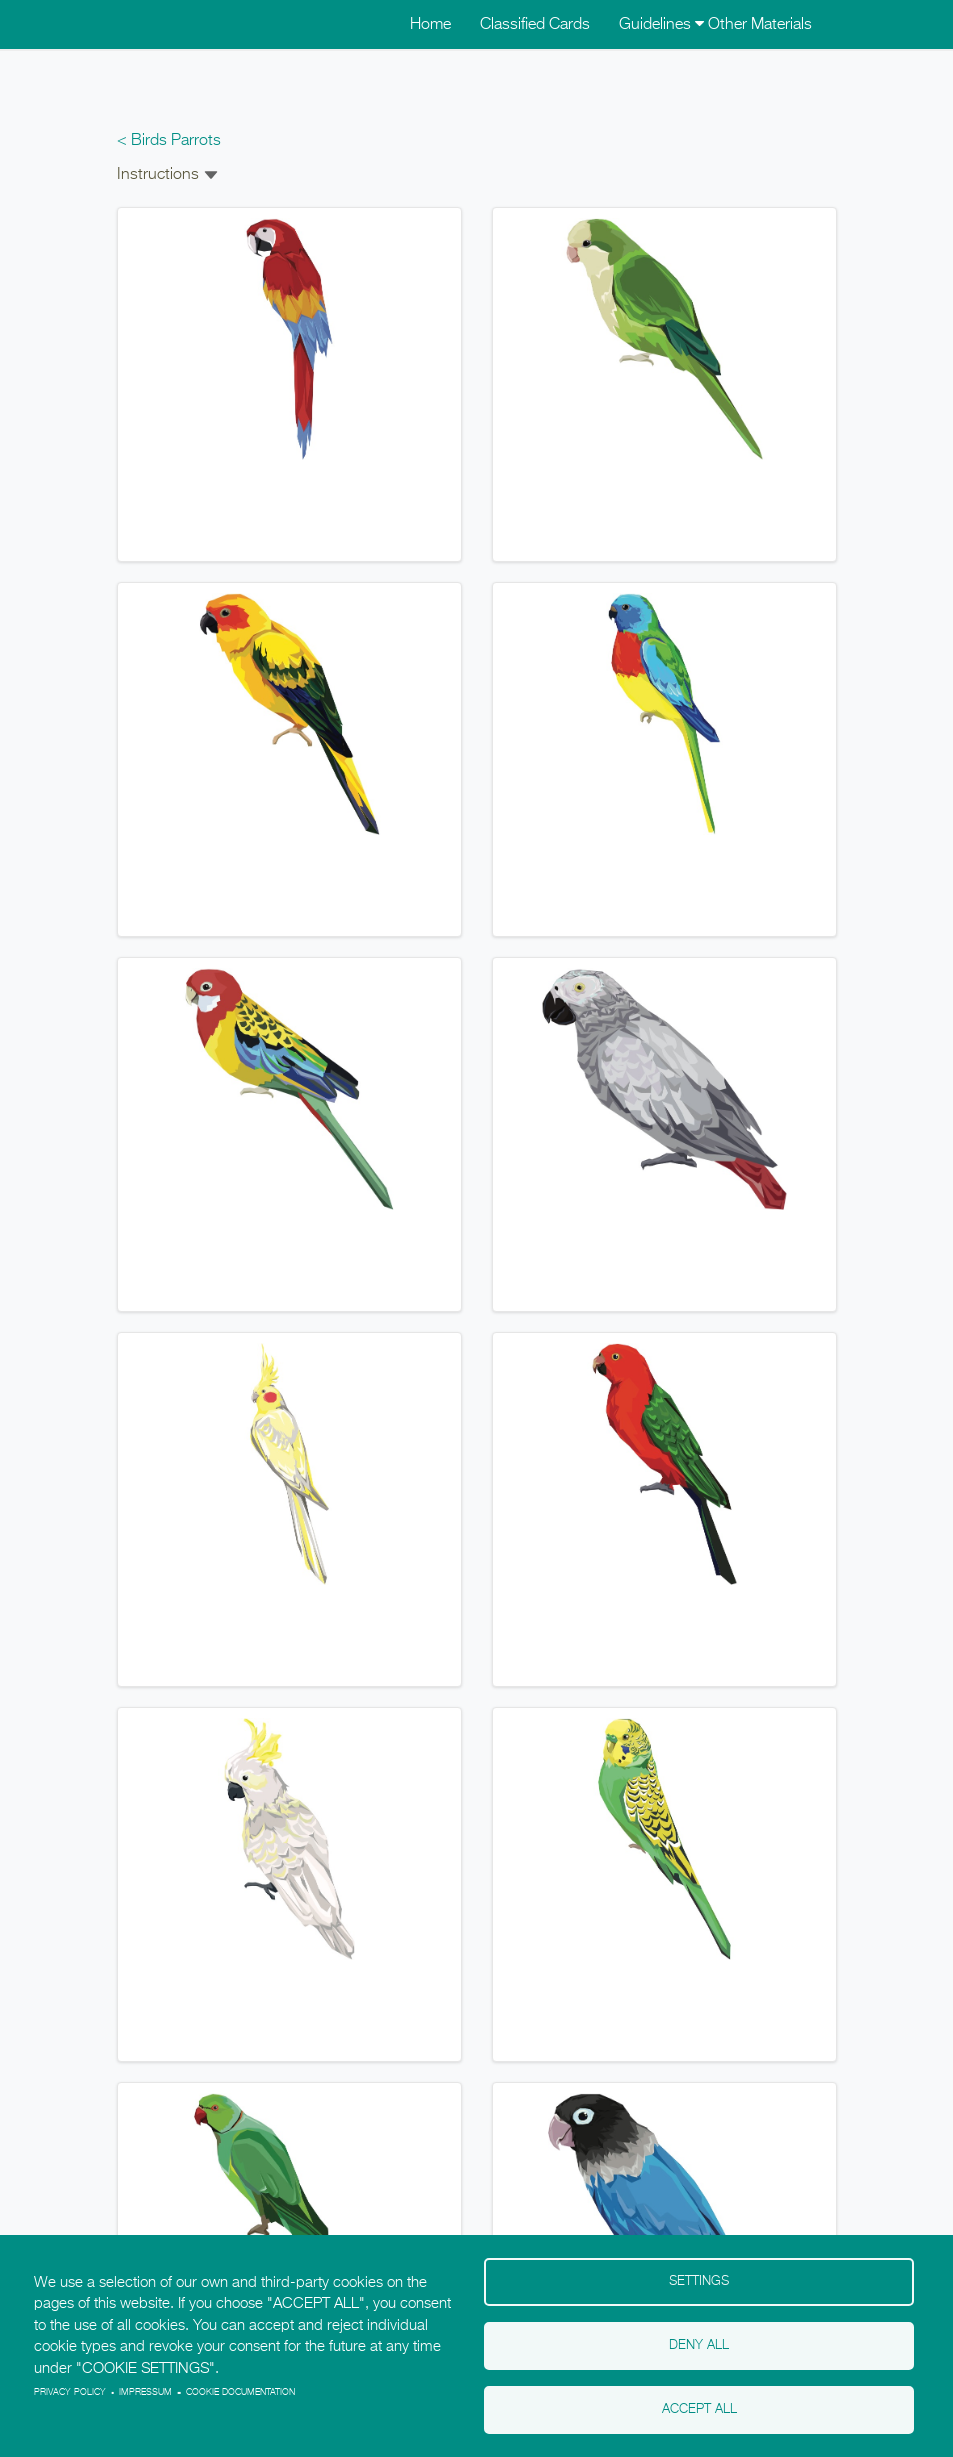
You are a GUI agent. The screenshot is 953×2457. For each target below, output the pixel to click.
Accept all (699, 2409)
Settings (699, 2281)
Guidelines (661, 25)
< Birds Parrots (169, 141)
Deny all (699, 2345)
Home (430, 25)
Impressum (145, 2392)
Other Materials (760, 25)
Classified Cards (535, 25)
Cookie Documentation (240, 2392)
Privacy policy (70, 2392)
